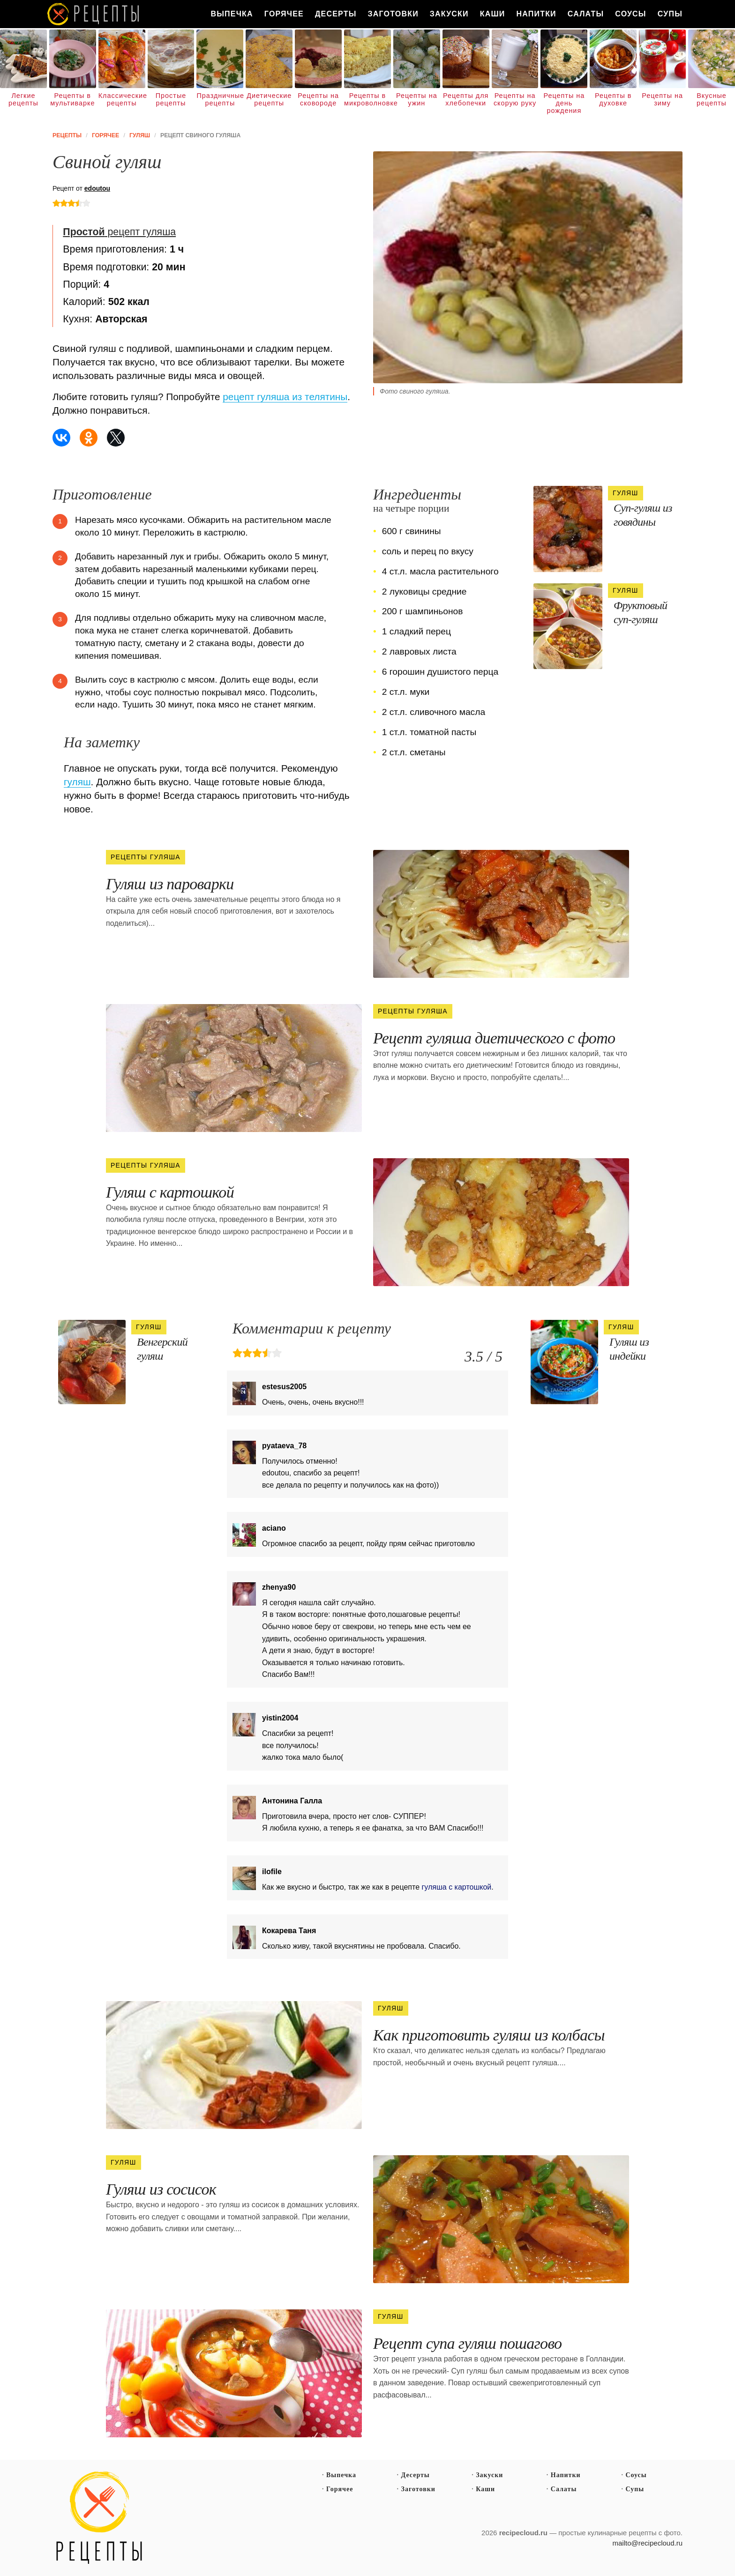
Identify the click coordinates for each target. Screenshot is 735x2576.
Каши (492, 14)
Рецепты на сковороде (318, 99)
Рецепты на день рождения (564, 103)
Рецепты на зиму (662, 99)
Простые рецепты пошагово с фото (99, 2518)
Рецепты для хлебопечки (465, 99)
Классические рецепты (121, 99)
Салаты (586, 14)
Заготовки (393, 14)
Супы (670, 14)
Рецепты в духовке (613, 99)
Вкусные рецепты (712, 99)
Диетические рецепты (269, 99)
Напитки (536, 14)
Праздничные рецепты (219, 99)
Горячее (284, 14)
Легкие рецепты (23, 99)
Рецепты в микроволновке (367, 99)
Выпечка (231, 14)
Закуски (449, 14)
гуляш (77, 781)
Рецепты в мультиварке (72, 99)
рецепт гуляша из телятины (285, 396)
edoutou (97, 188)
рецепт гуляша (119, 232)
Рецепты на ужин (416, 99)
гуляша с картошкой (456, 1887)
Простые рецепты (171, 99)
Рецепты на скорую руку (515, 99)
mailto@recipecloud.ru (647, 2543)
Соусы (630, 14)
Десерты (336, 14)
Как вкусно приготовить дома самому (94, 14)
